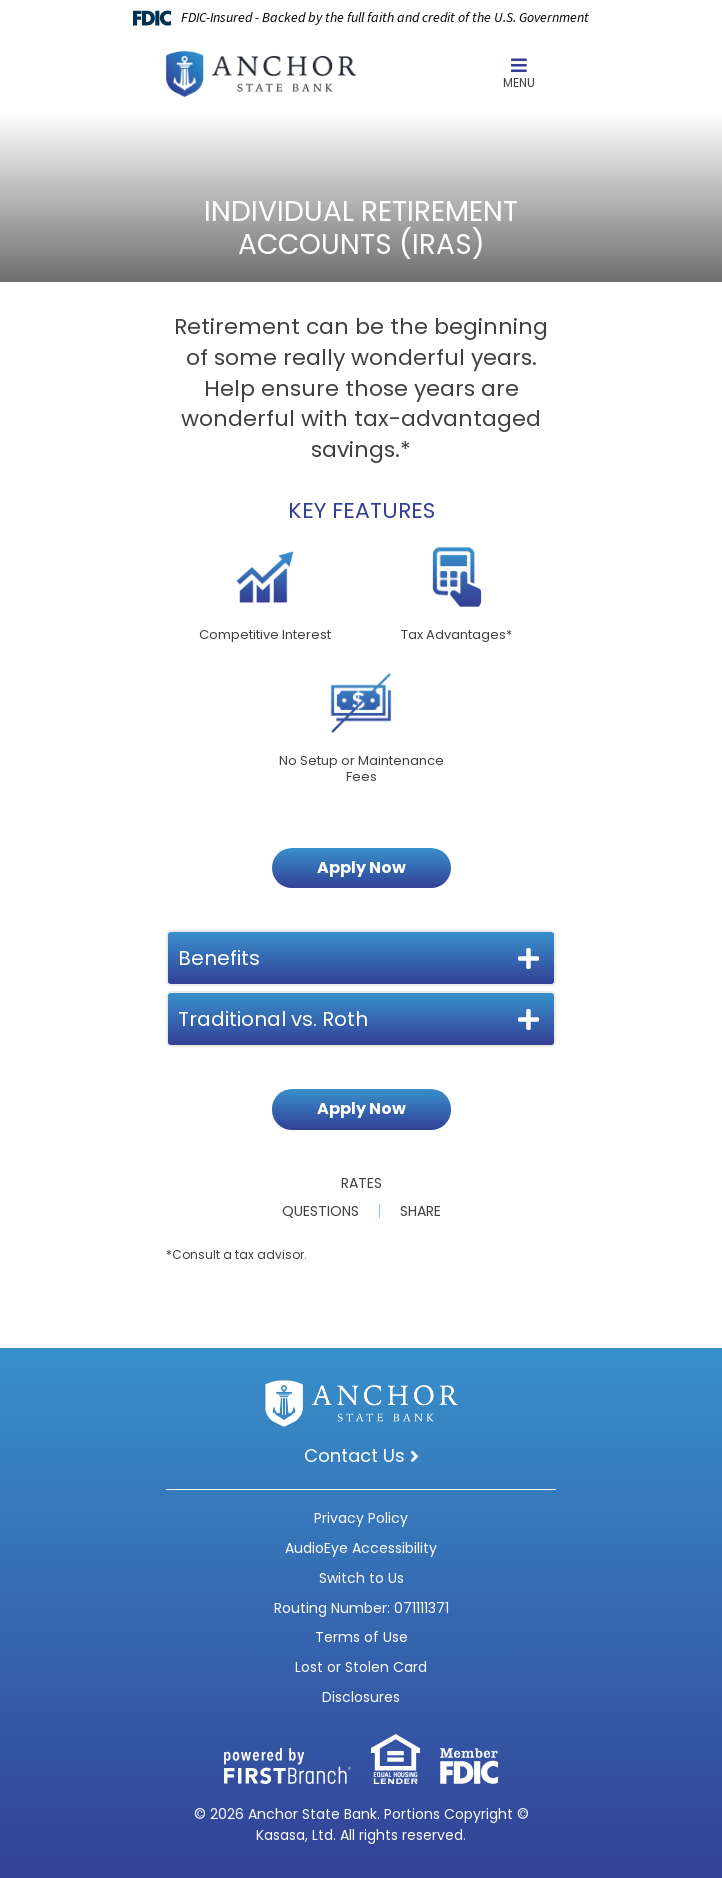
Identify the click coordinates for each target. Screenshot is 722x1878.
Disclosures (361, 1697)
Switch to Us (361, 1578)
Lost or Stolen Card (361, 1667)
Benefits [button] (219, 958)
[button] (518, 74)
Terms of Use (361, 1637)
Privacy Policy (361, 1518)
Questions (320, 1211)
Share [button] (420, 1211)
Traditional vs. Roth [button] (273, 1019)
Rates (361, 1183)
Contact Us (354, 1455)
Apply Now (361, 867)
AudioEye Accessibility (361, 1548)
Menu (518, 73)
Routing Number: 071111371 (361, 1608)
